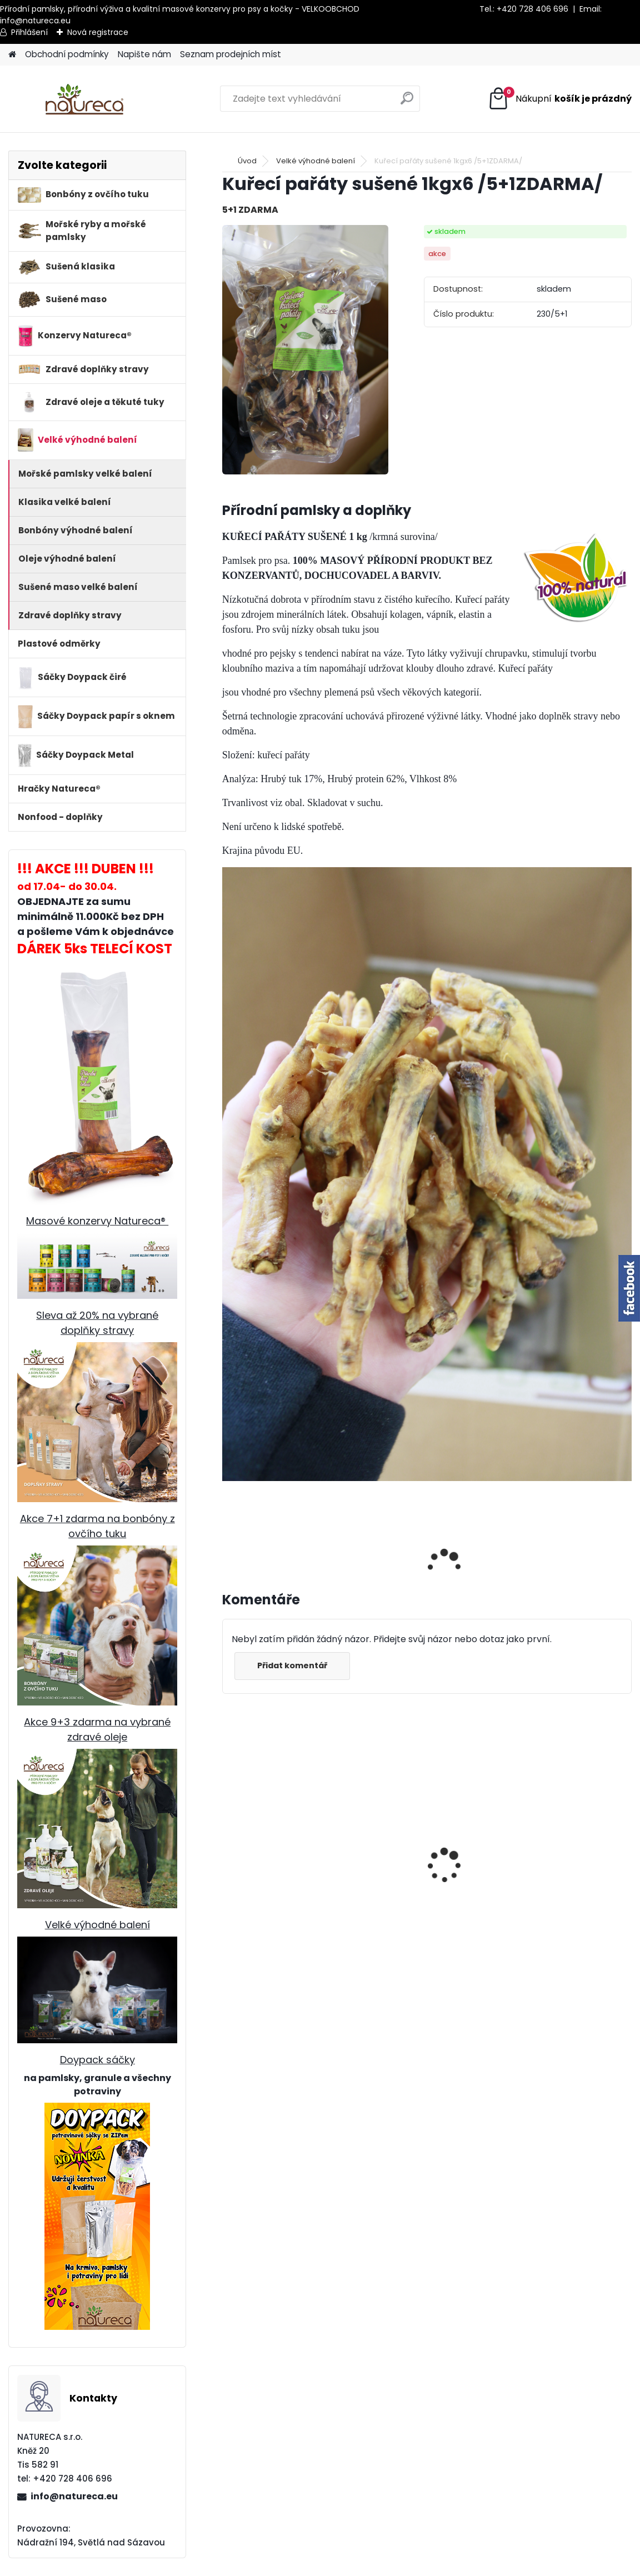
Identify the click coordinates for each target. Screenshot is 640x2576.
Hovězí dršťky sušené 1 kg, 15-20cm (466, 1888)
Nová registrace (97, 32)
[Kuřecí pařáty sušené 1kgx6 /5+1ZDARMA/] (305, 350)
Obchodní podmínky (67, 54)
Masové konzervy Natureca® (97, 1221)
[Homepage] (12, 55)
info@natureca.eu (35, 20)
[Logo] (84, 99)
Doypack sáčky (97, 2060)
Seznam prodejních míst (230, 54)
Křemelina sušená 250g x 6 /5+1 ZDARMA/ (575, 1888)
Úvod (247, 161)
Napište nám (144, 54)
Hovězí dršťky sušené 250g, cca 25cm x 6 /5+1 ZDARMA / (370, 1894)
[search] (407, 102)
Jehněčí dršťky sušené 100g (261, 1871)
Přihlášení (29, 32)
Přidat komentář (292, 1665)
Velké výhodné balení (97, 1925)
